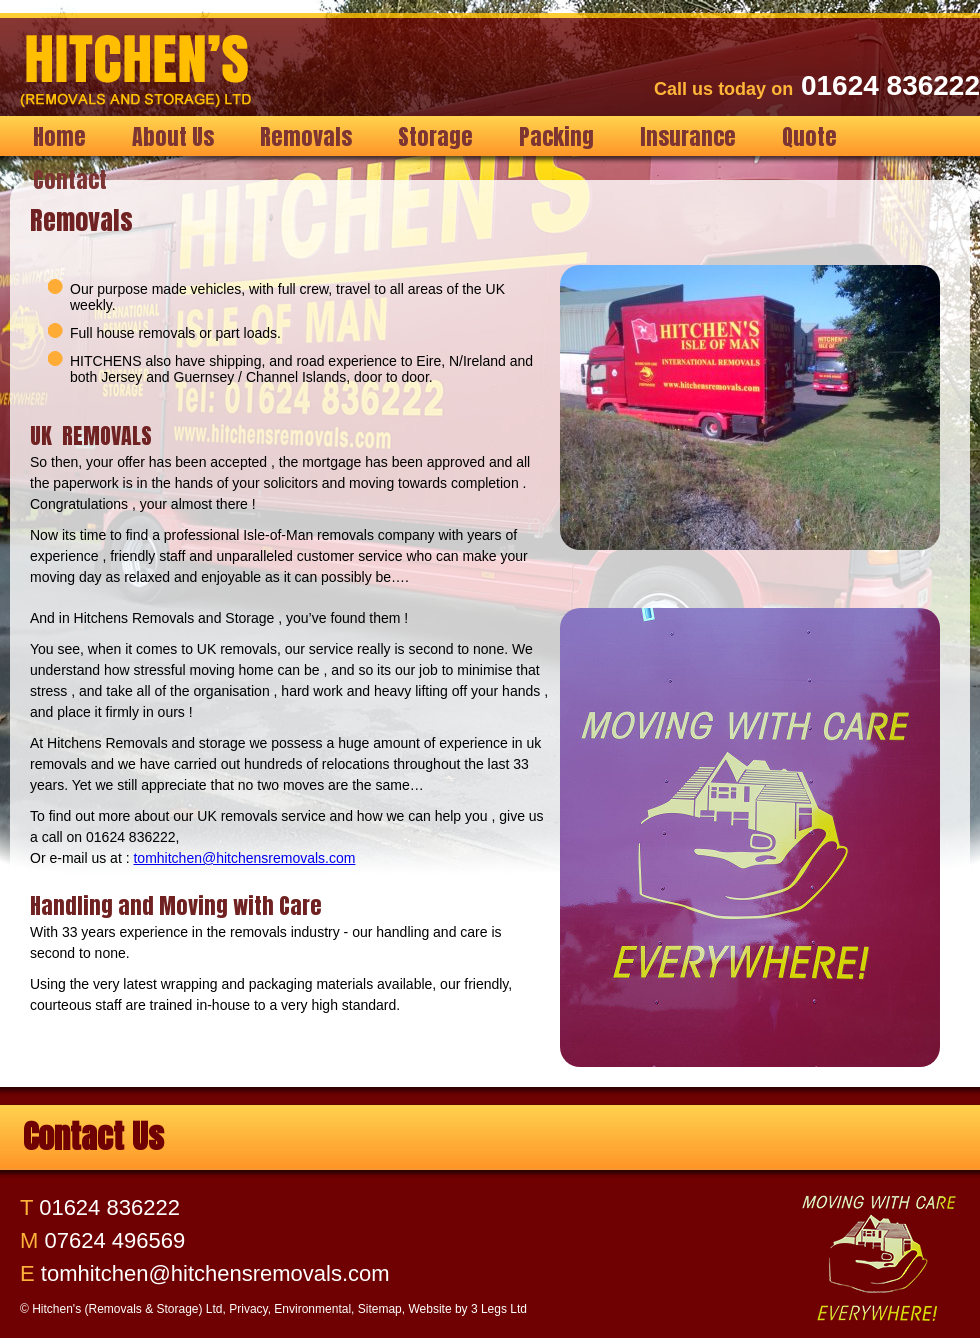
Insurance (688, 136)
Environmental (312, 1309)
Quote (809, 136)
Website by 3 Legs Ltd (467, 1309)
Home (59, 136)
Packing (556, 136)
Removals (306, 136)
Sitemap (380, 1309)
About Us (173, 136)
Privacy (248, 1309)
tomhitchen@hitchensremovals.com (244, 858)
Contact (70, 179)
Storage (435, 136)
